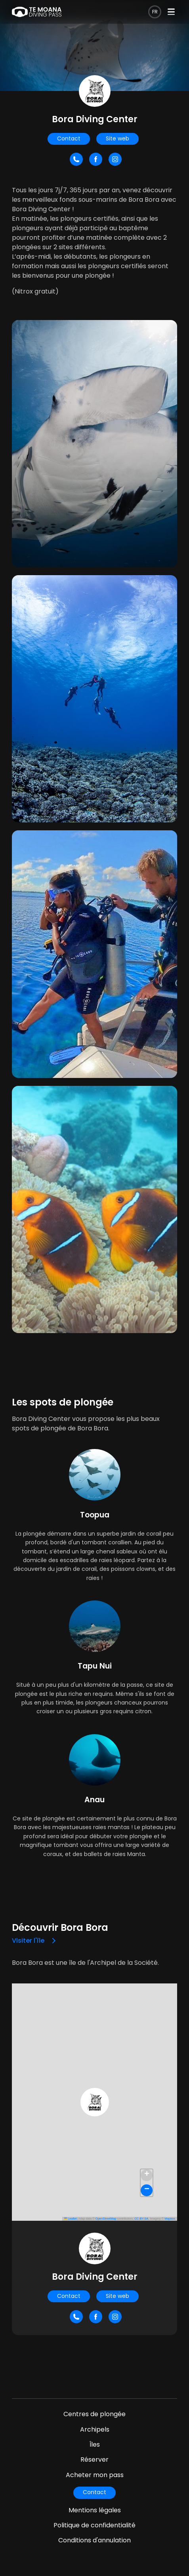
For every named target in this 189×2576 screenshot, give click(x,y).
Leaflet (70, 2218)
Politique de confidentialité (94, 2525)
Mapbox (169, 2218)
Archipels (94, 2429)
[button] (94, 2102)
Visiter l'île (28, 1940)
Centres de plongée (94, 2414)
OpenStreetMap (105, 2218)
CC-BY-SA (141, 2218)
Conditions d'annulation (94, 2540)
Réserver (94, 2459)
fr (155, 11)
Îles (95, 2444)
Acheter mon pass (95, 2474)
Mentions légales (95, 2510)
